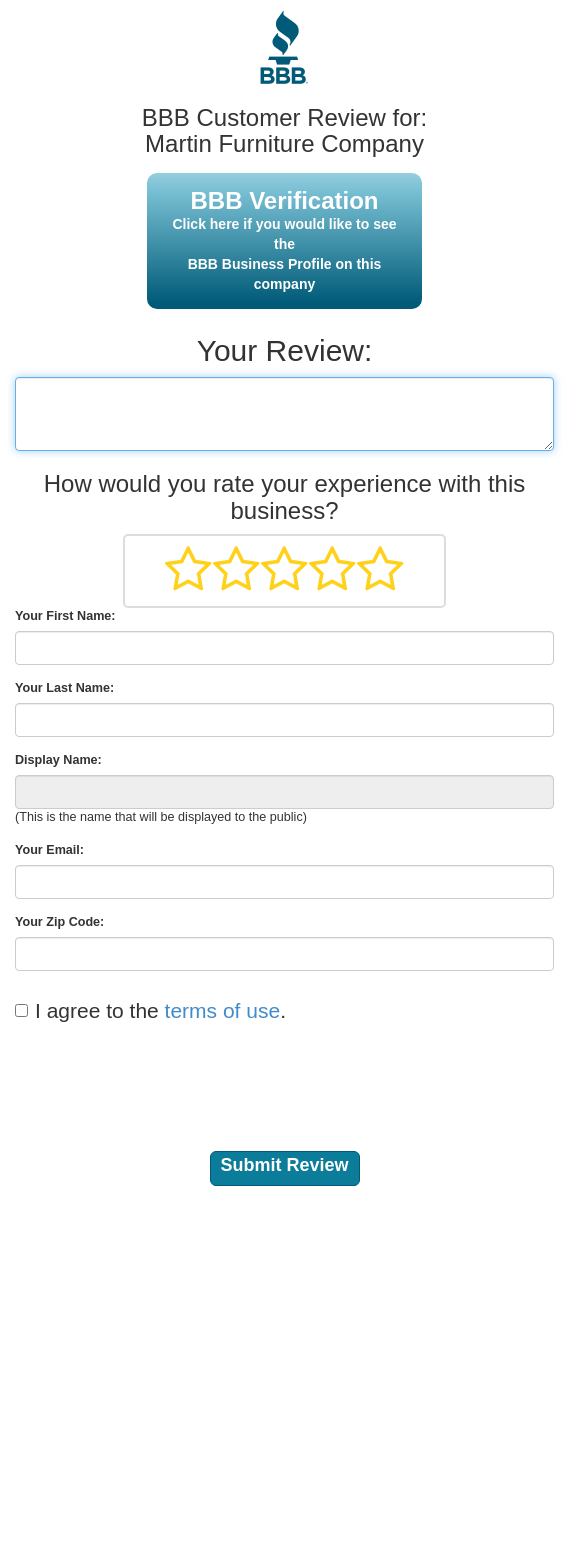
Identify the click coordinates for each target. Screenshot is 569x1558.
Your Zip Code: (59, 922)
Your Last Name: (64, 688)
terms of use (223, 1010)
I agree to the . (160, 1010)
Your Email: (49, 850)
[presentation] (167, 1075)
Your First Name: (65, 616)
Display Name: (58, 760)
